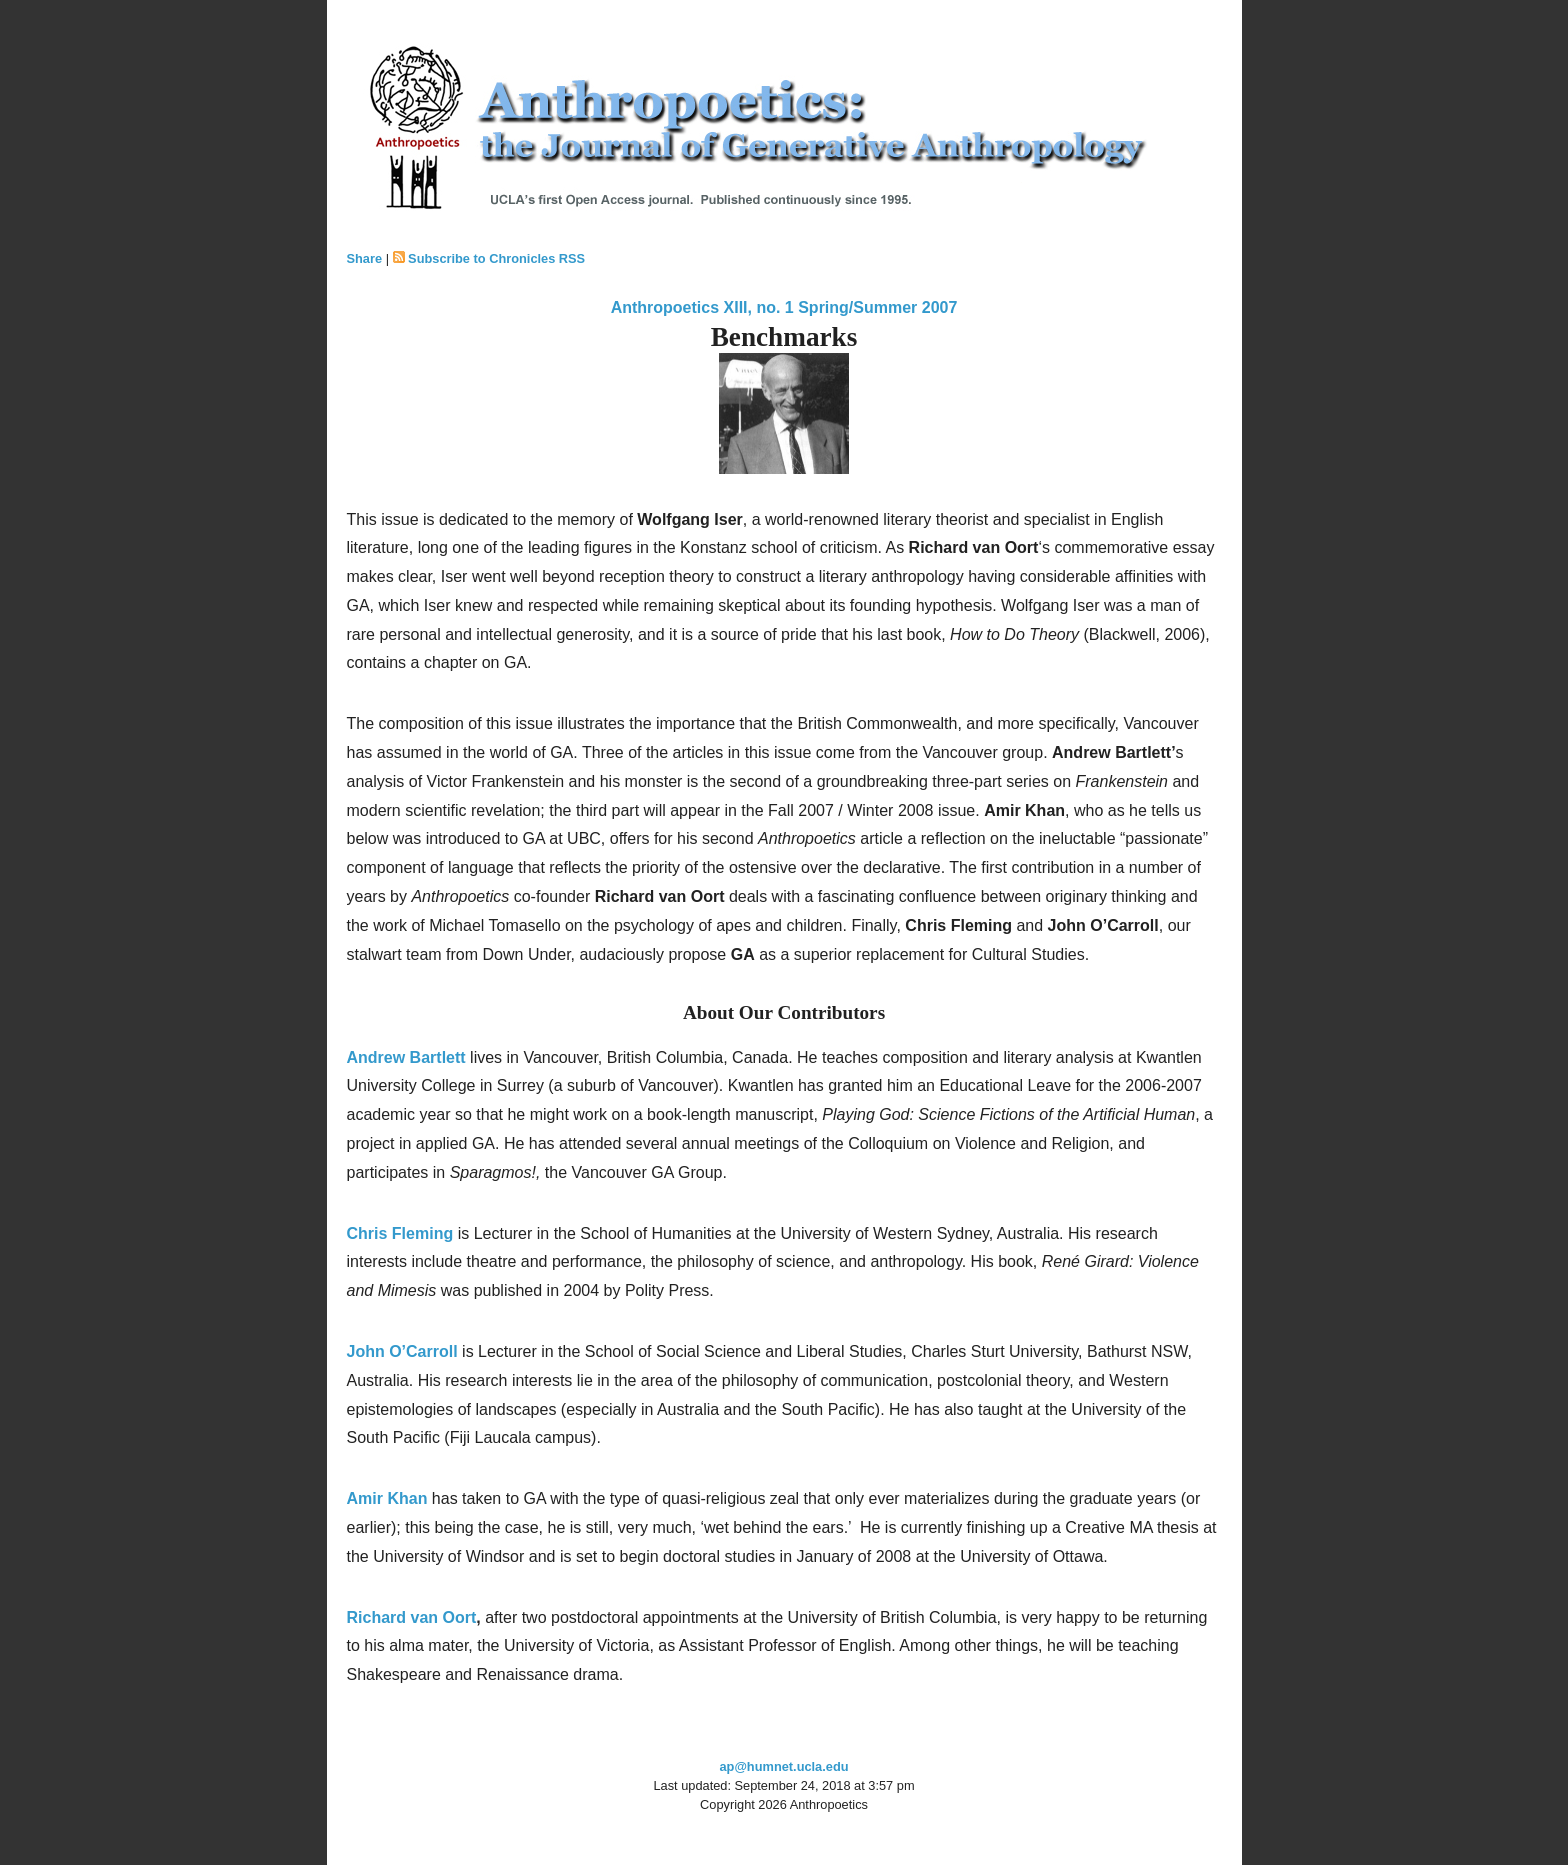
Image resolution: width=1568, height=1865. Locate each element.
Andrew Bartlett (406, 1057)
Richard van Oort (412, 1617)
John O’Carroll (402, 1351)
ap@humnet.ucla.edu (783, 1766)
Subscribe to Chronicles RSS (496, 258)
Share (365, 258)
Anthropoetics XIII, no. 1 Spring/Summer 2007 (784, 307)
